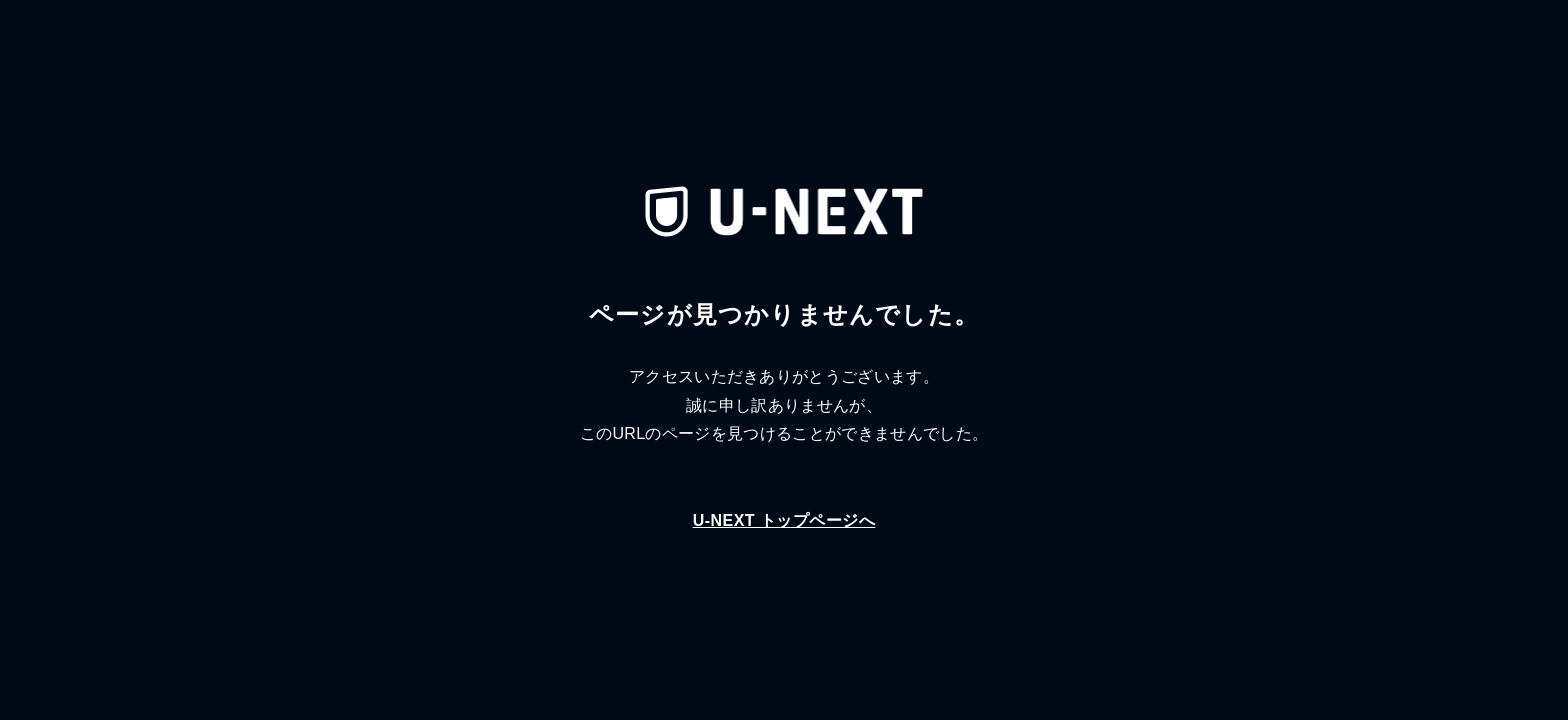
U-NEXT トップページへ (784, 520)
